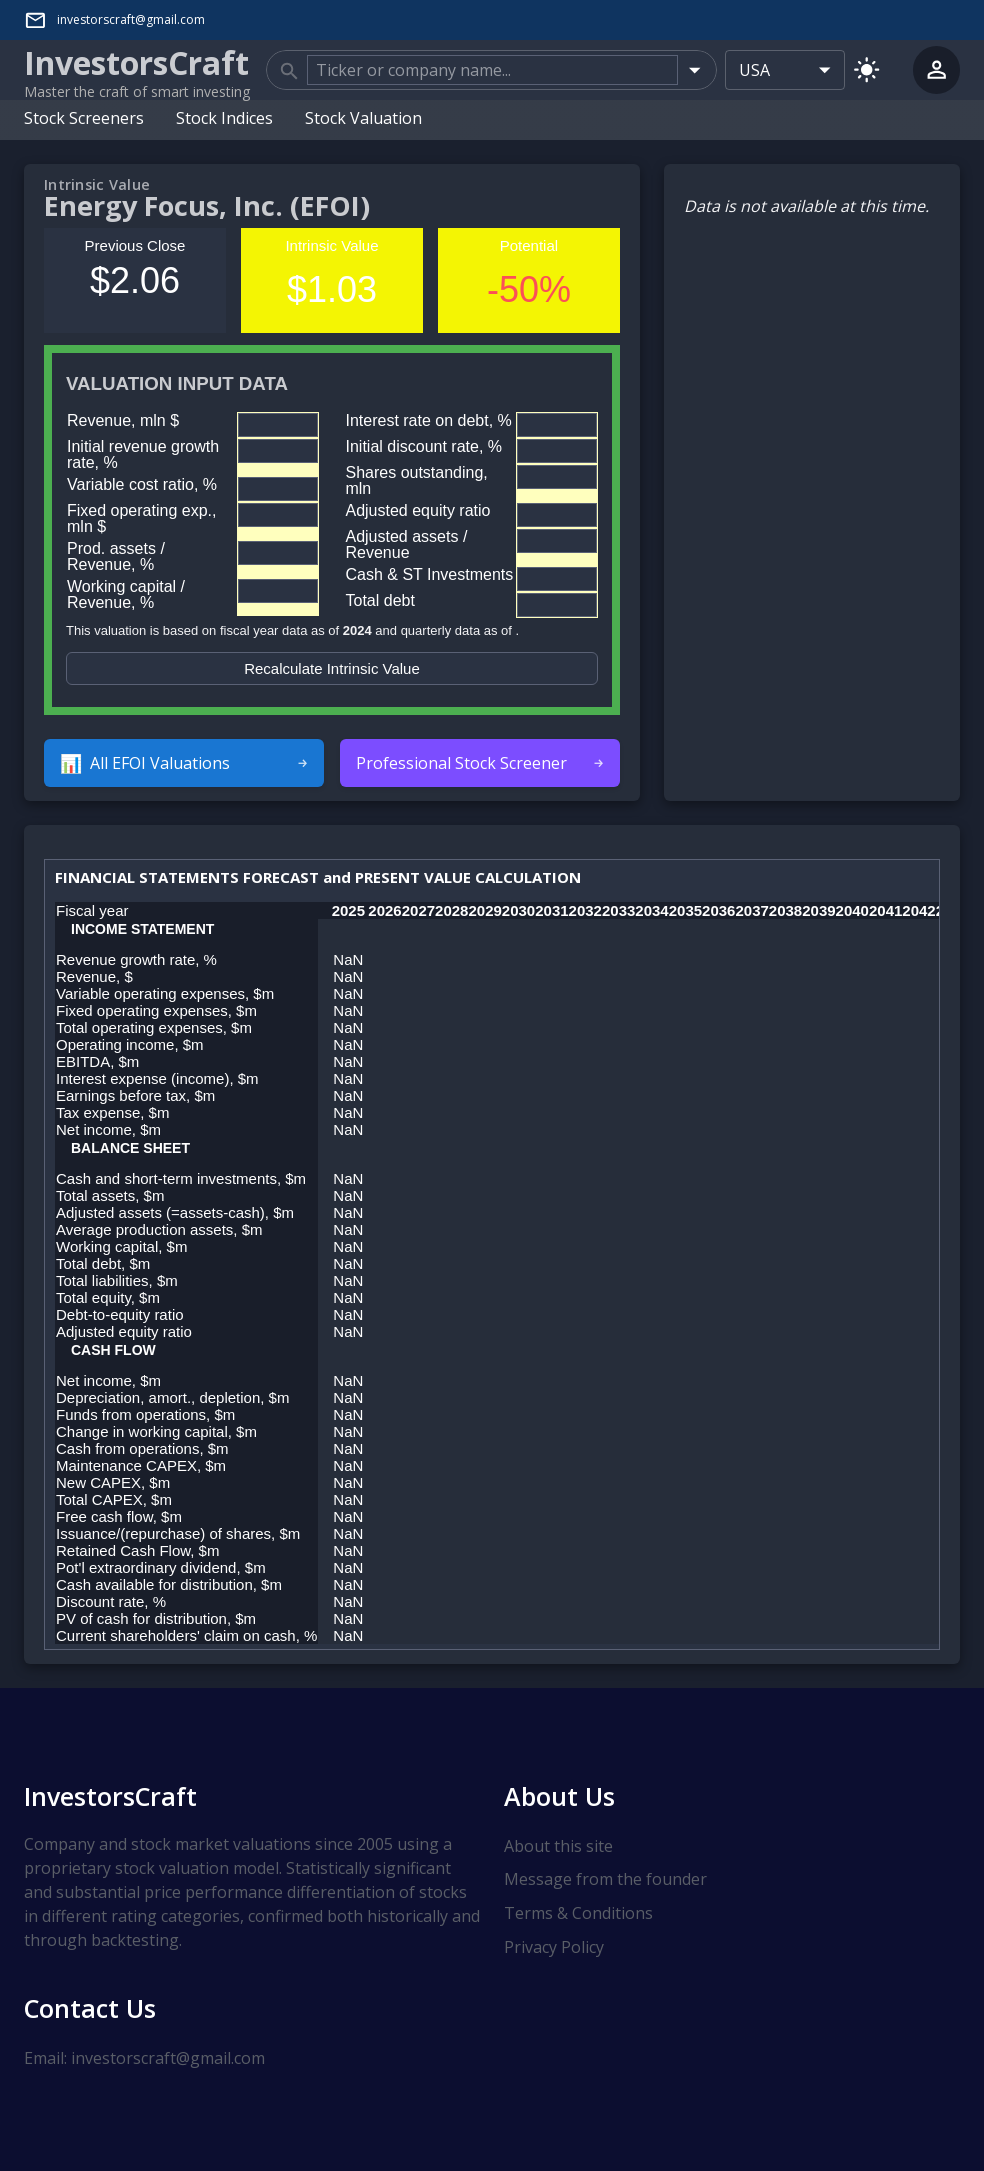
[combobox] (492, 70)
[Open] (694, 69)
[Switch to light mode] (866, 69)
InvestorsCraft (110, 1796)
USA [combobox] (754, 70)
